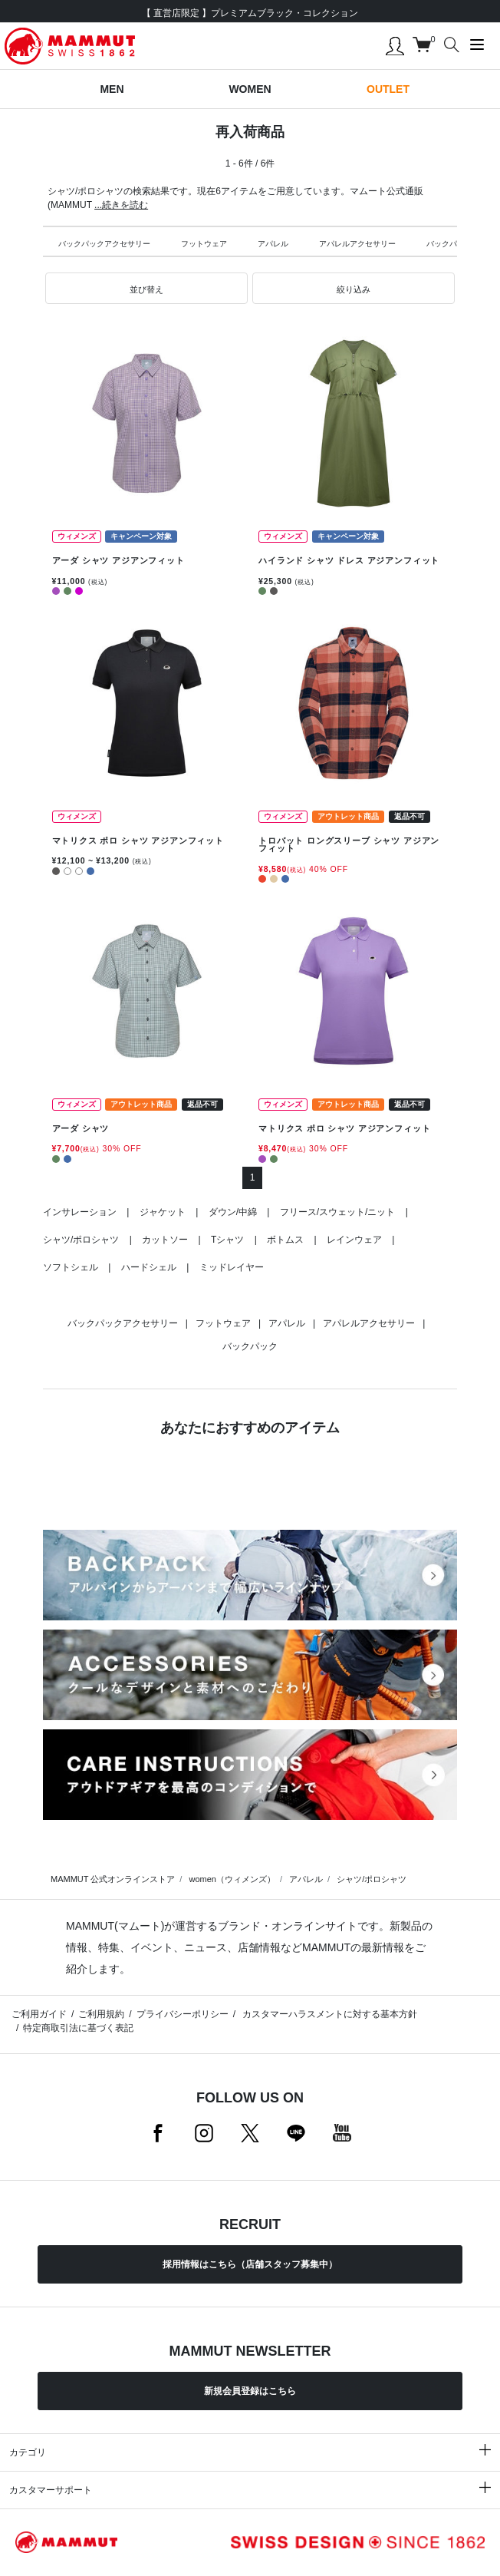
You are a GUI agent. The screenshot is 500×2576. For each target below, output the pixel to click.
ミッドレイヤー (231, 1267)
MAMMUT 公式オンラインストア (113, 1879)
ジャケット (163, 1212)
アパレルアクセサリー (357, 243)
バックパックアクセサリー (104, 243)
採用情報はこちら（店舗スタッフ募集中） (250, 2264)
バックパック (449, 243)
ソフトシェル (70, 1267)
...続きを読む (121, 205)
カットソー (165, 1239)
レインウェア (354, 1239)
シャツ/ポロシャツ (81, 1239)
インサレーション (80, 1212)
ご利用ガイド (39, 2014)
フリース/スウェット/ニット (338, 1212)
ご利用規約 (101, 2014)
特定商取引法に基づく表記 (78, 2028)
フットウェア (204, 243)
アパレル (273, 243)
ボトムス (285, 1239)
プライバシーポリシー (183, 2014)
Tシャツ (227, 1239)
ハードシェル (148, 1267)
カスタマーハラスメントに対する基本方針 (328, 2014)
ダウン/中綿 (233, 1212)
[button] (146, 288)
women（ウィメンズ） (232, 1879)
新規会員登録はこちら (250, 2391)
